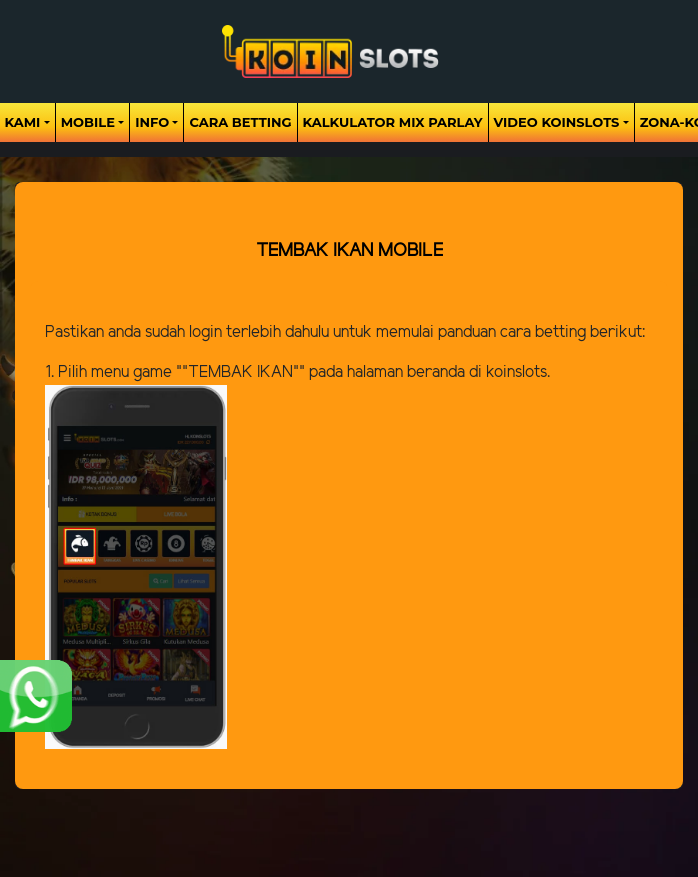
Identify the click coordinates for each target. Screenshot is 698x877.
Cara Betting (240, 122)
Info (152, 122)
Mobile (88, 122)
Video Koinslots (557, 122)
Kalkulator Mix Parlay (393, 122)
